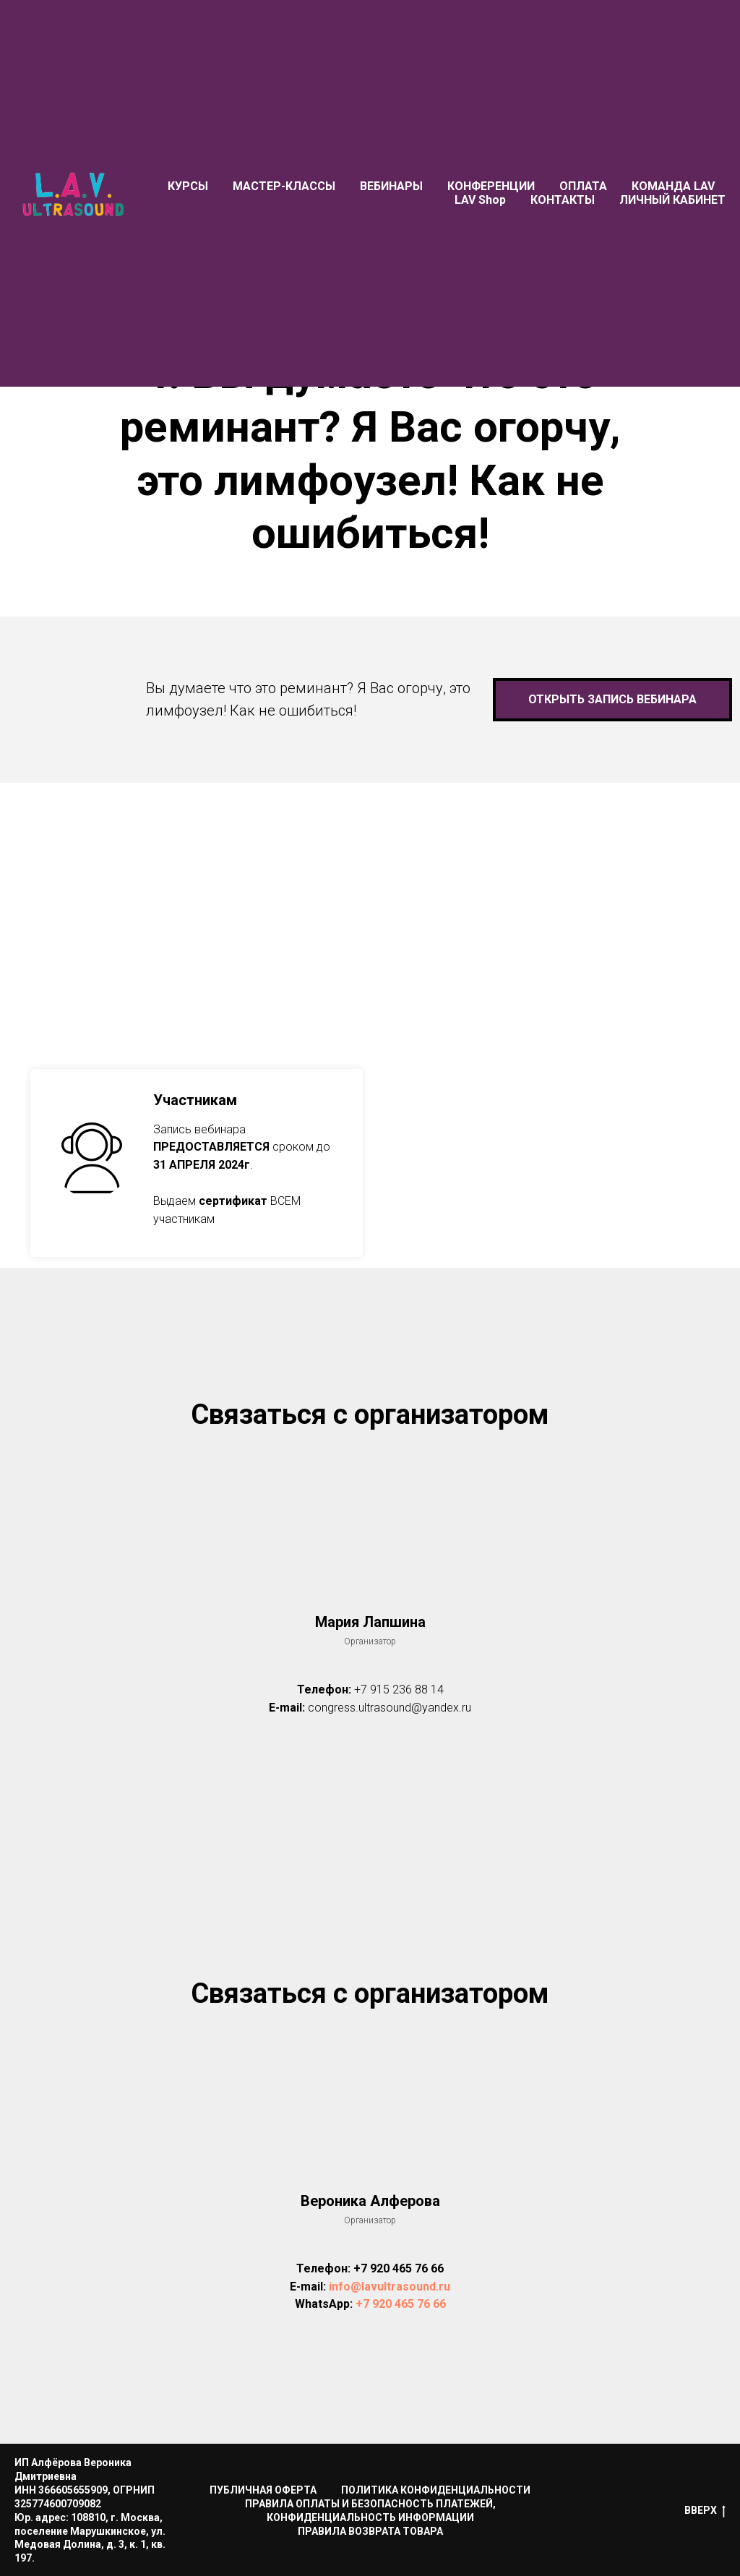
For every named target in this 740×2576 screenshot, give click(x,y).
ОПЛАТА (583, 186)
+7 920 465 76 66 (398, 2268)
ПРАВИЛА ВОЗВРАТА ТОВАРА (370, 2531)
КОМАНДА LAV (673, 186)
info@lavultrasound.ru (389, 2286)
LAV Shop (480, 200)
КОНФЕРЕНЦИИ (491, 186)
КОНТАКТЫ (562, 200)
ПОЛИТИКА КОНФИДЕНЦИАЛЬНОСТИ (435, 2490)
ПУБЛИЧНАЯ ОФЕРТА (263, 2490)
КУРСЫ (188, 186)
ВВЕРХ (705, 2510)
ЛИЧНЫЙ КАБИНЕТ (672, 200)
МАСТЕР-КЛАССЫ (284, 186)
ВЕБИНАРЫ (391, 186)
